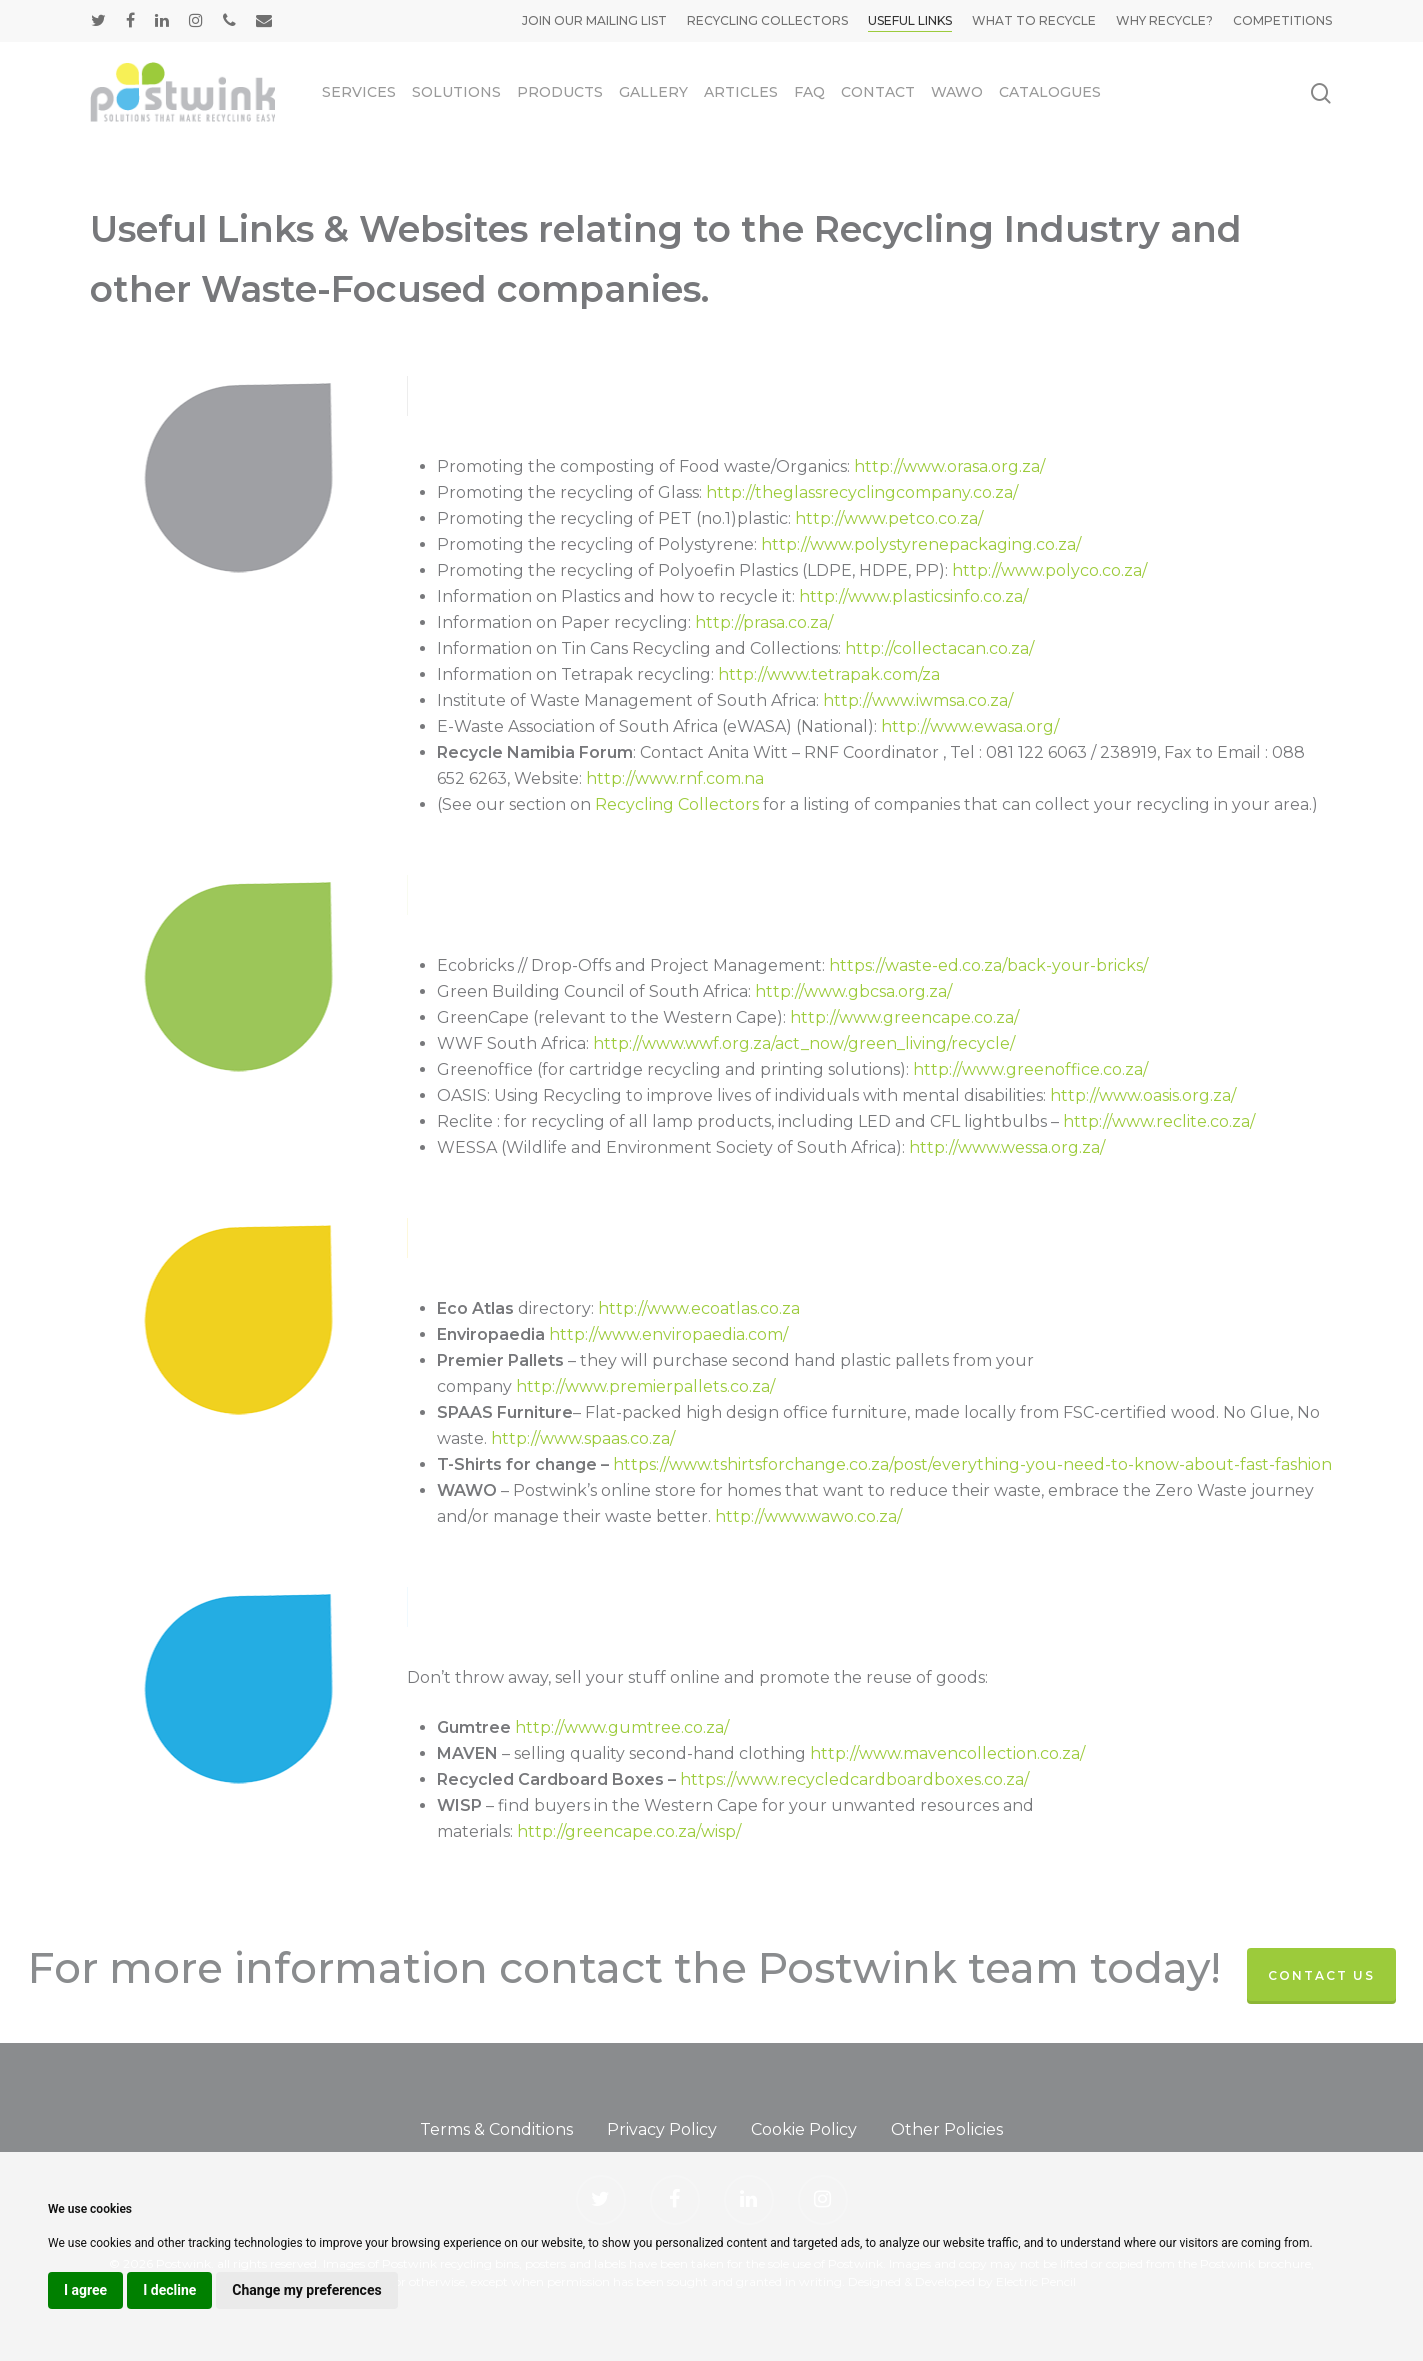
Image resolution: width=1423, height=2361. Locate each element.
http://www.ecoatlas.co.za (699, 1308)
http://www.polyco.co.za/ (1049, 570)
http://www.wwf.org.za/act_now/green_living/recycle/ (804, 1043)
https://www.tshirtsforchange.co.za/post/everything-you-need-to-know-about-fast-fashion (972, 1464)
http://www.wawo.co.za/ (808, 1516)
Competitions (1282, 20)
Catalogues (1050, 92)
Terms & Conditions (496, 2129)
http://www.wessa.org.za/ (1007, 1147)
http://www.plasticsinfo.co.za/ (913, 596)
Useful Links (910, 20)
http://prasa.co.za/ (764, 622)
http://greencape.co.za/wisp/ (629, 1831)
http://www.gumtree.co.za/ (622, 1727)
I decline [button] (169, 2290)
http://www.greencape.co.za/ (904, 1017)
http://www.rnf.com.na (675, 778)
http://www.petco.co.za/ (889, 518)
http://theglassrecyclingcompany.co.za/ (862, 492)
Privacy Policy (662, 2129)
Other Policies (947, 2129)
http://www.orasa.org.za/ (949, 466)
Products (560, 92)
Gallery (653, 92)
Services (359, 92)
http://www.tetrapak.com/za (829, 674)
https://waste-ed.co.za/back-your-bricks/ (988, 965)
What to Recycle (1034, 20)
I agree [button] (85, 2290)
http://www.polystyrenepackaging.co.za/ (921, 544)
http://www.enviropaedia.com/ (668, 1334)
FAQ (809, 92)
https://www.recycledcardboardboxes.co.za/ (854, 1779)
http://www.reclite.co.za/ (1159, 1121)
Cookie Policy (804, 2129)
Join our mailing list (594, 20)
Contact (878, 92)
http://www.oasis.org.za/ (1143, 1095)
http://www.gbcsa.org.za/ (853, 991)
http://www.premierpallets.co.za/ (645, 1386)
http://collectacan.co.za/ (939, 648)
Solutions (456, 92)
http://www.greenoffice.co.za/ (1030, 1069)
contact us (1321, 1975)
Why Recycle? (1164, 20)
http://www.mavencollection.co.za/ (947, 1753)
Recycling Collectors (767, 20)
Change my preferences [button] (306, 2290)
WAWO (957, 92)
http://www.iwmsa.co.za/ (918, 700)
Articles (741, 92)
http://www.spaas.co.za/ (583, 1438)
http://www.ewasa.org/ (970, 726)
